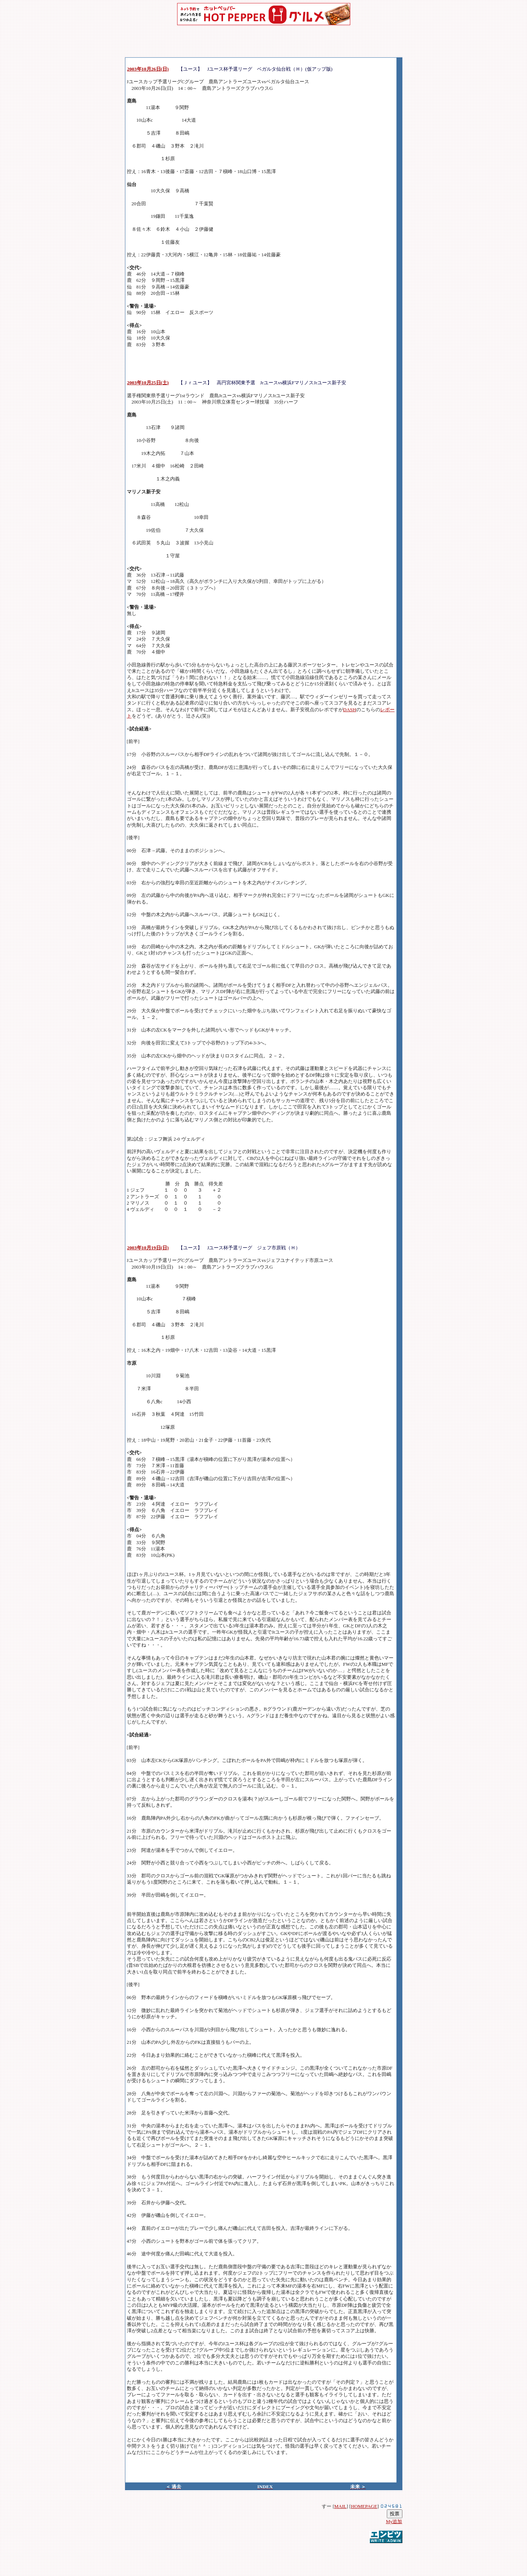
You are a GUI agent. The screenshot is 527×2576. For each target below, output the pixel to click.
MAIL (340, 2506)
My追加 (394, 2521)
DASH (349, 709)
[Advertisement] (263, 2555)
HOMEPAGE (364, 2506)
